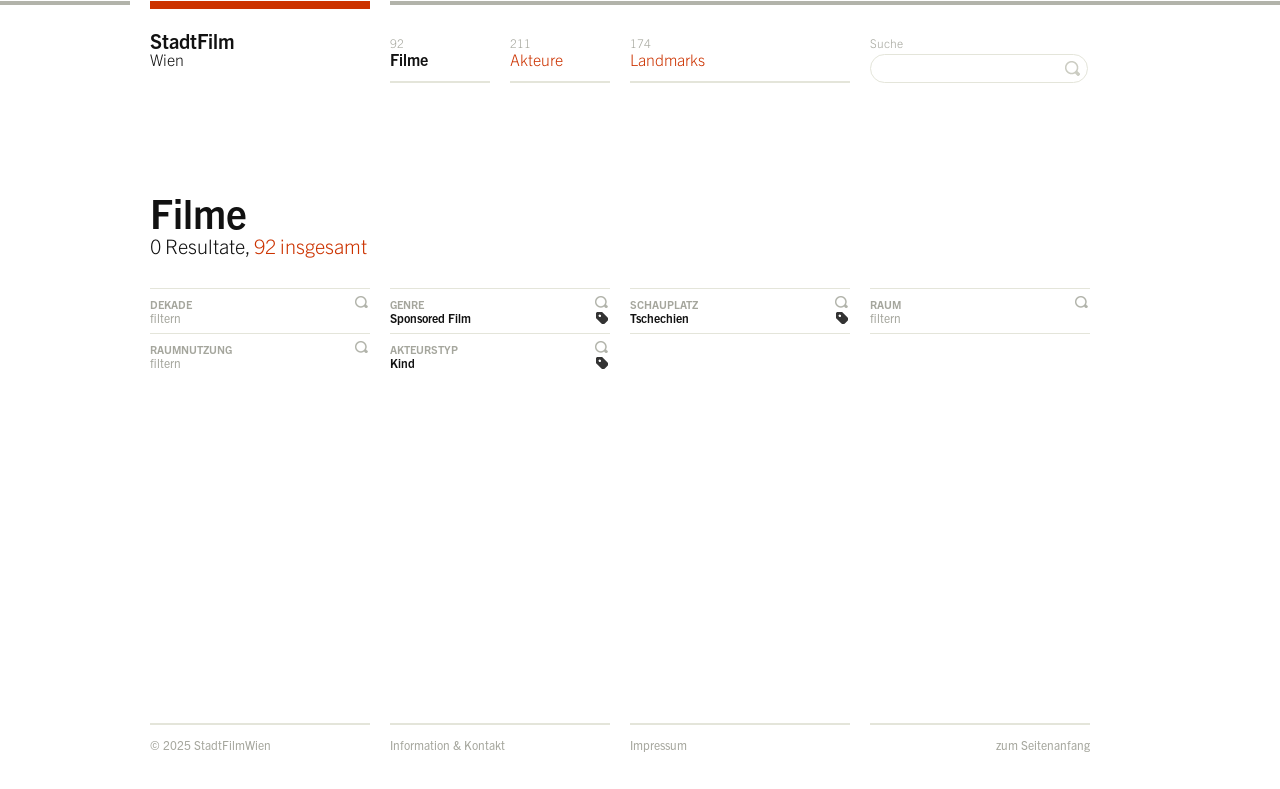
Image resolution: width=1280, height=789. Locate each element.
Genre (407, 304)
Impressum (658, 744)
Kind (402, 362)
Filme (409, 52)
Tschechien (659, 317)
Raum (885, 304)
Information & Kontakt (447, 744)
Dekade (171, 304)
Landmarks (667, 52)
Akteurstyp (424, 349)
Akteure (536, 52)
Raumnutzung (191, 349)
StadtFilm (192, 48)
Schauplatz (664, 304)
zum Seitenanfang (1043, 744)
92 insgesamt (310, 245)
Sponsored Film (430, 317)
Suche (886, 42)
